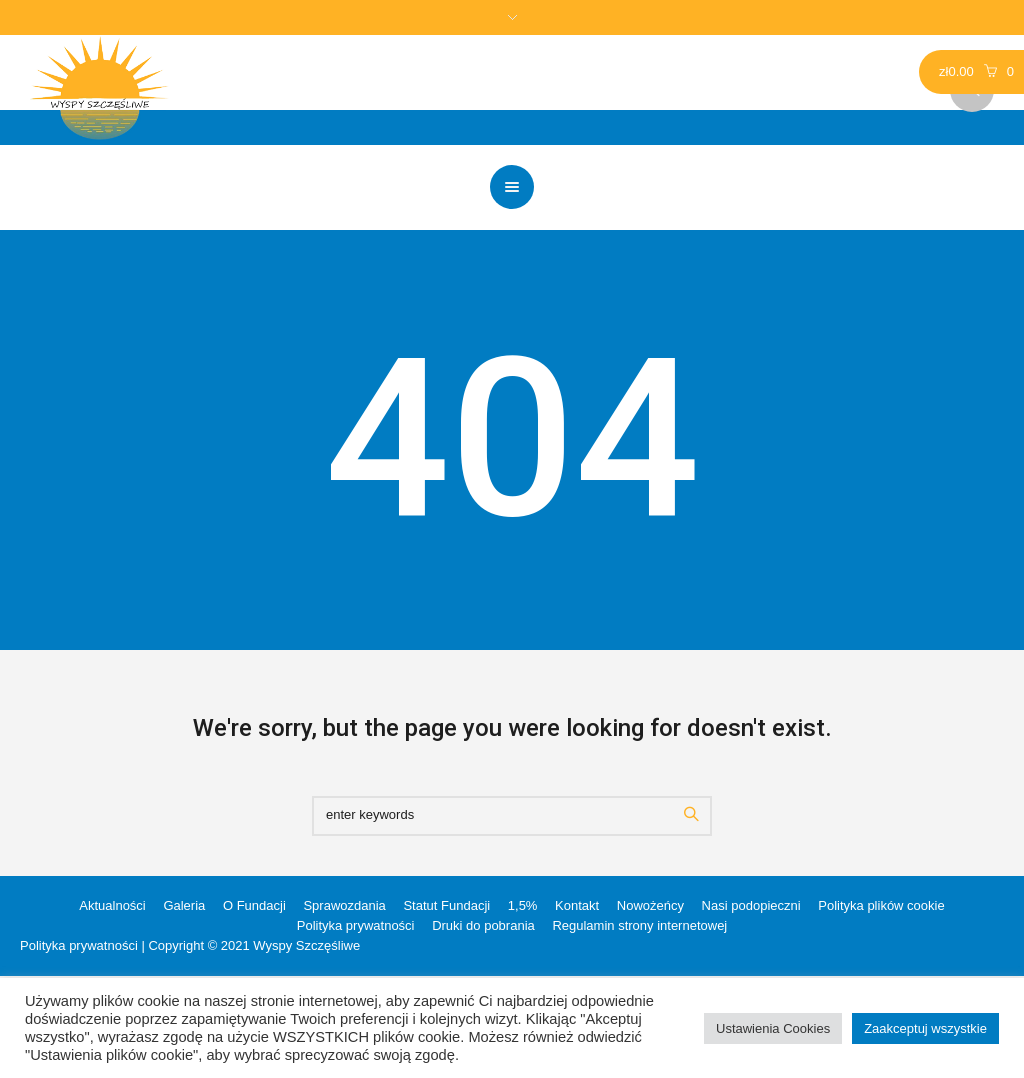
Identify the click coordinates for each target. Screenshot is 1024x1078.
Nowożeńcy (650, 905)
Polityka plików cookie (881, 905)
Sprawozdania (344, 905)
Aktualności (112, 905)
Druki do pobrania (483, 925)
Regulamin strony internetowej (639, 925)
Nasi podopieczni (751, 905)
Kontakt (577, 905)
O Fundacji (254, 905)
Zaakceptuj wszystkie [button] (925, 1028)
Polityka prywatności (356, 925)
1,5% (523, 905)
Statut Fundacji (446, 905)
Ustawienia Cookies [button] (773, 1028)
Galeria (184, 905)
